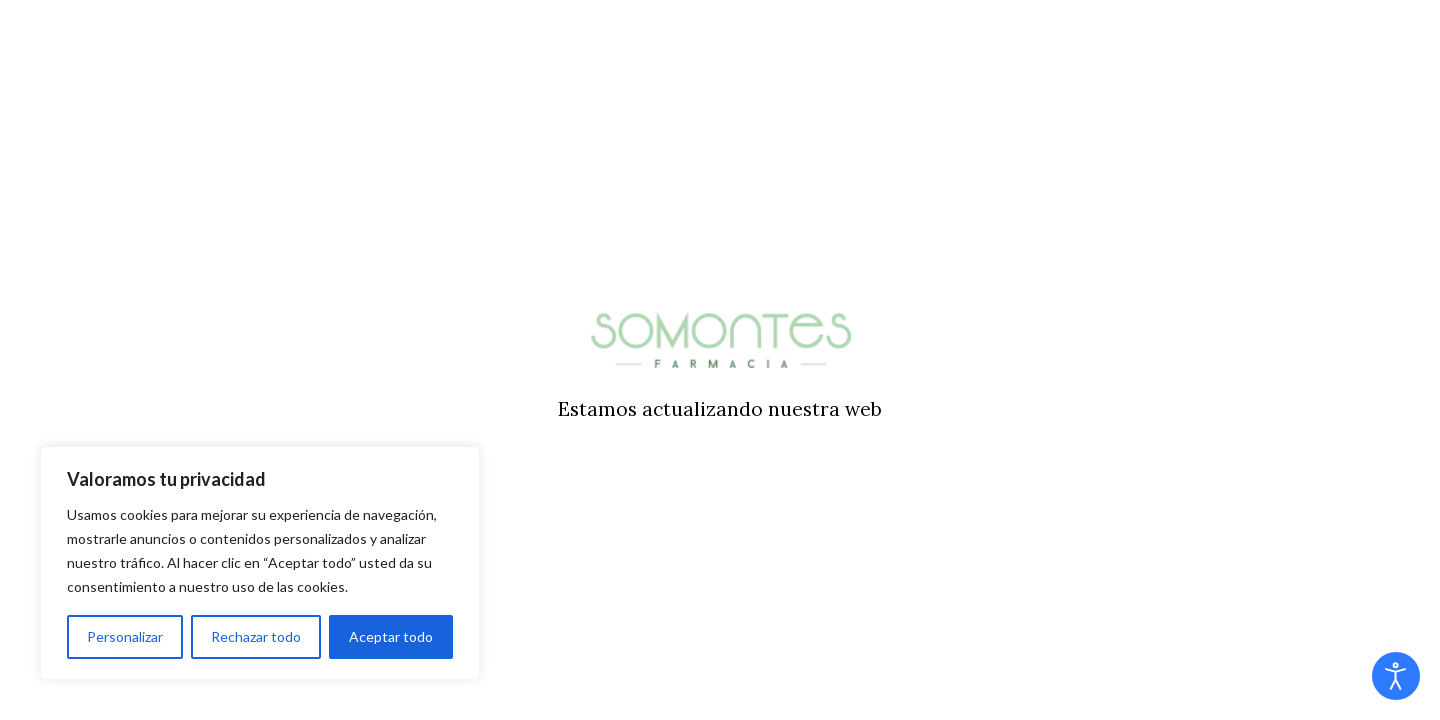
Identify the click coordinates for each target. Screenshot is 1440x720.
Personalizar (125, 636)
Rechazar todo (256, 636)
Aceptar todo (391, 636)
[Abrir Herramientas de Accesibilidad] (1396, 676)
